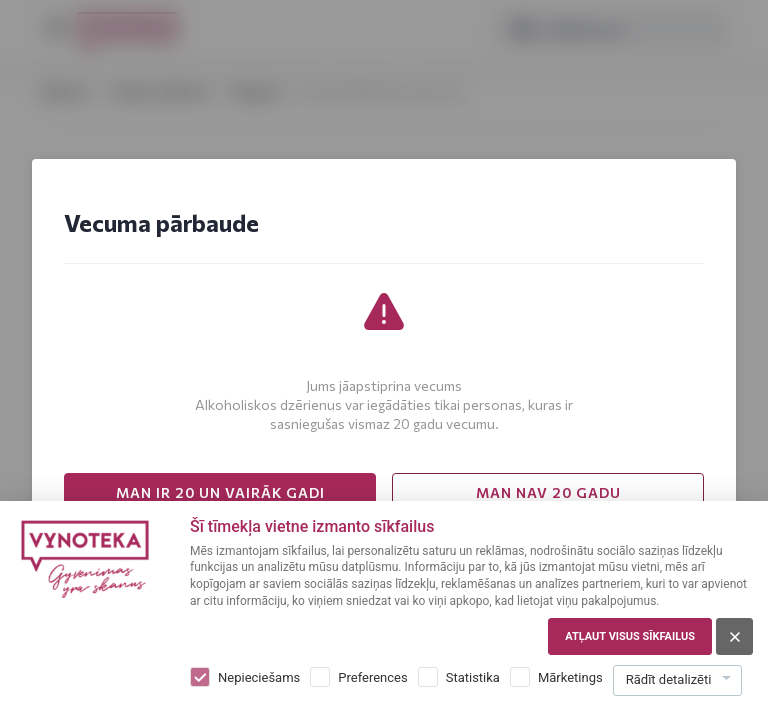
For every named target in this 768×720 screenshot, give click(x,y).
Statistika (473, 677)
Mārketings (570, 677)
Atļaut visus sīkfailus (630, 636)
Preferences (372, 677)
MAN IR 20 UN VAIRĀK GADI (220, 492)
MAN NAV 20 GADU (548, 492)
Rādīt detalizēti (669, 679)
